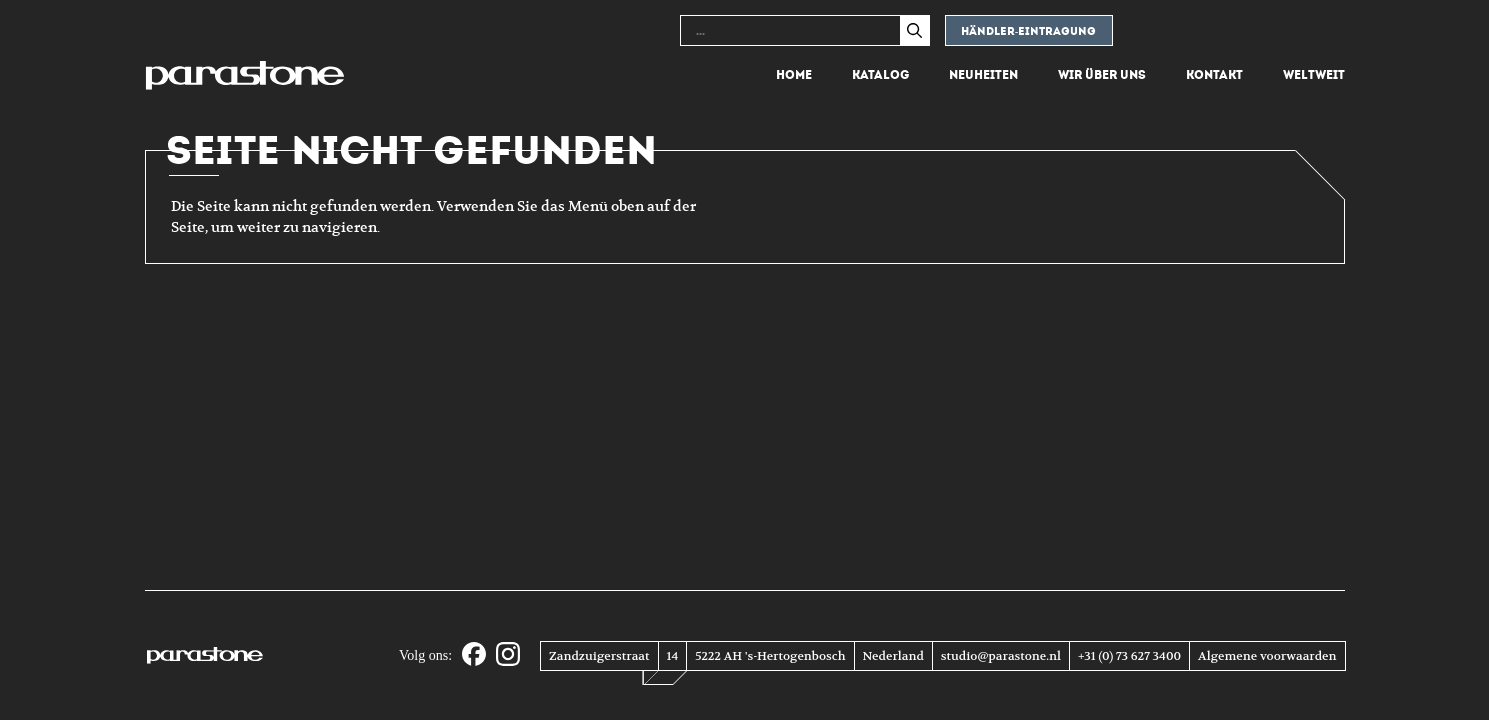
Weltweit (1314, 75)
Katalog (880, 75)
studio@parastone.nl (1001, 656)
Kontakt (1214, 75)
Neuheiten (983, 75)
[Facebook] (474, 655)
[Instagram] (508, 655)
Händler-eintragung (1029, 31)
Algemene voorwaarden (1267, 656)
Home (794, 75)
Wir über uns (1102, 75)
